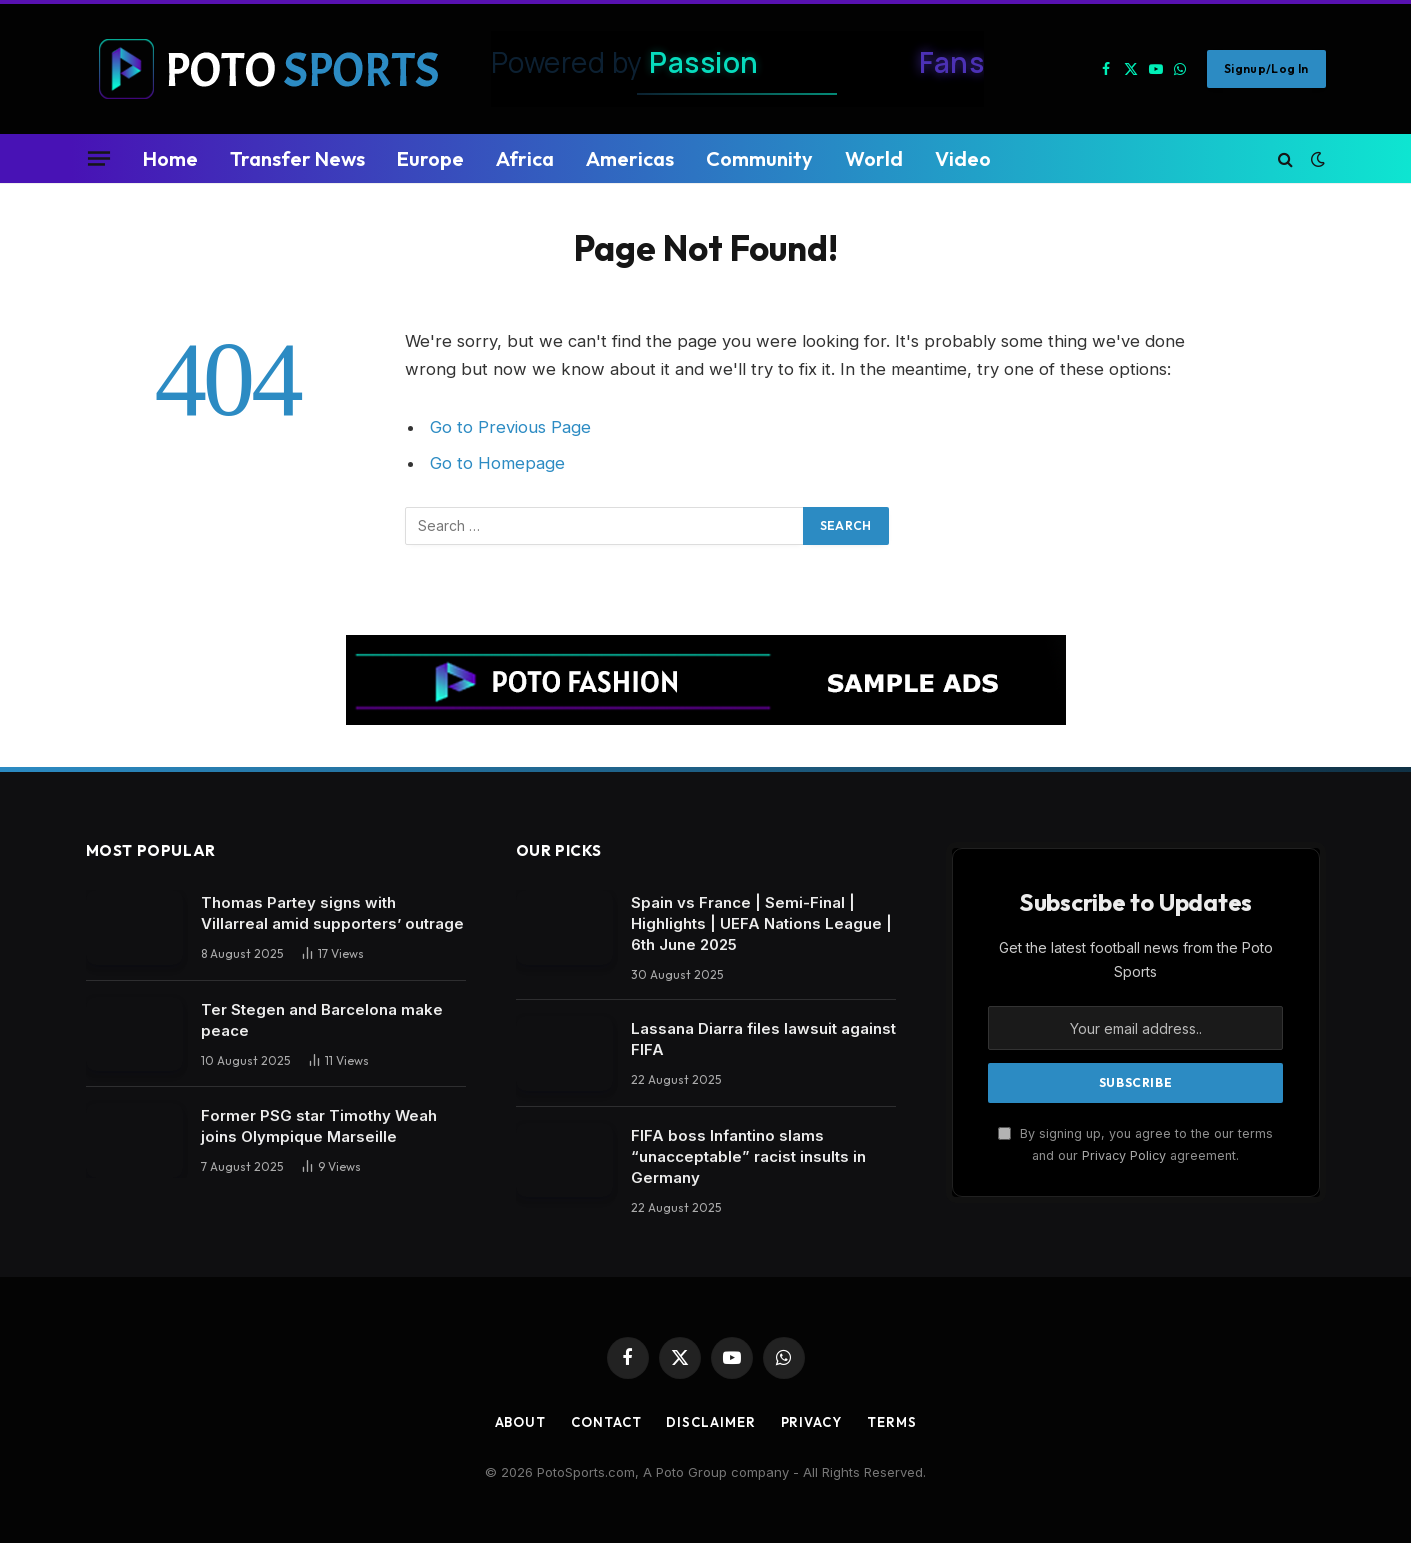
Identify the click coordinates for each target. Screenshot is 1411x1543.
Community (759, 158)
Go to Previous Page (510, 427)
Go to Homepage (497, 463)
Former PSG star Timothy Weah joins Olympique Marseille (319, 1126)
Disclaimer (710, 1422)
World (874, 158)
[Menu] (98, 158)
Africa (525, 158)
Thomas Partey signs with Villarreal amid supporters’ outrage (332, 913)
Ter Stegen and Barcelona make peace (322, 1020)
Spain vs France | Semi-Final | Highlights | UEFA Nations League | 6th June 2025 (761, 923)
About (521, 1422)
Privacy (811, 1422)
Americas (630, 158)
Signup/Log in (1266, 68)
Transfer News (297, 158)
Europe (430, 158)
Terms (892, 1422)
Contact (606, 1422)
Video (963, 158)
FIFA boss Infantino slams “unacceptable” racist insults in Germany (748, 1156)
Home (170, 158)
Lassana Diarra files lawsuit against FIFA (763, 1039)
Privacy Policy (1124, 1155)
